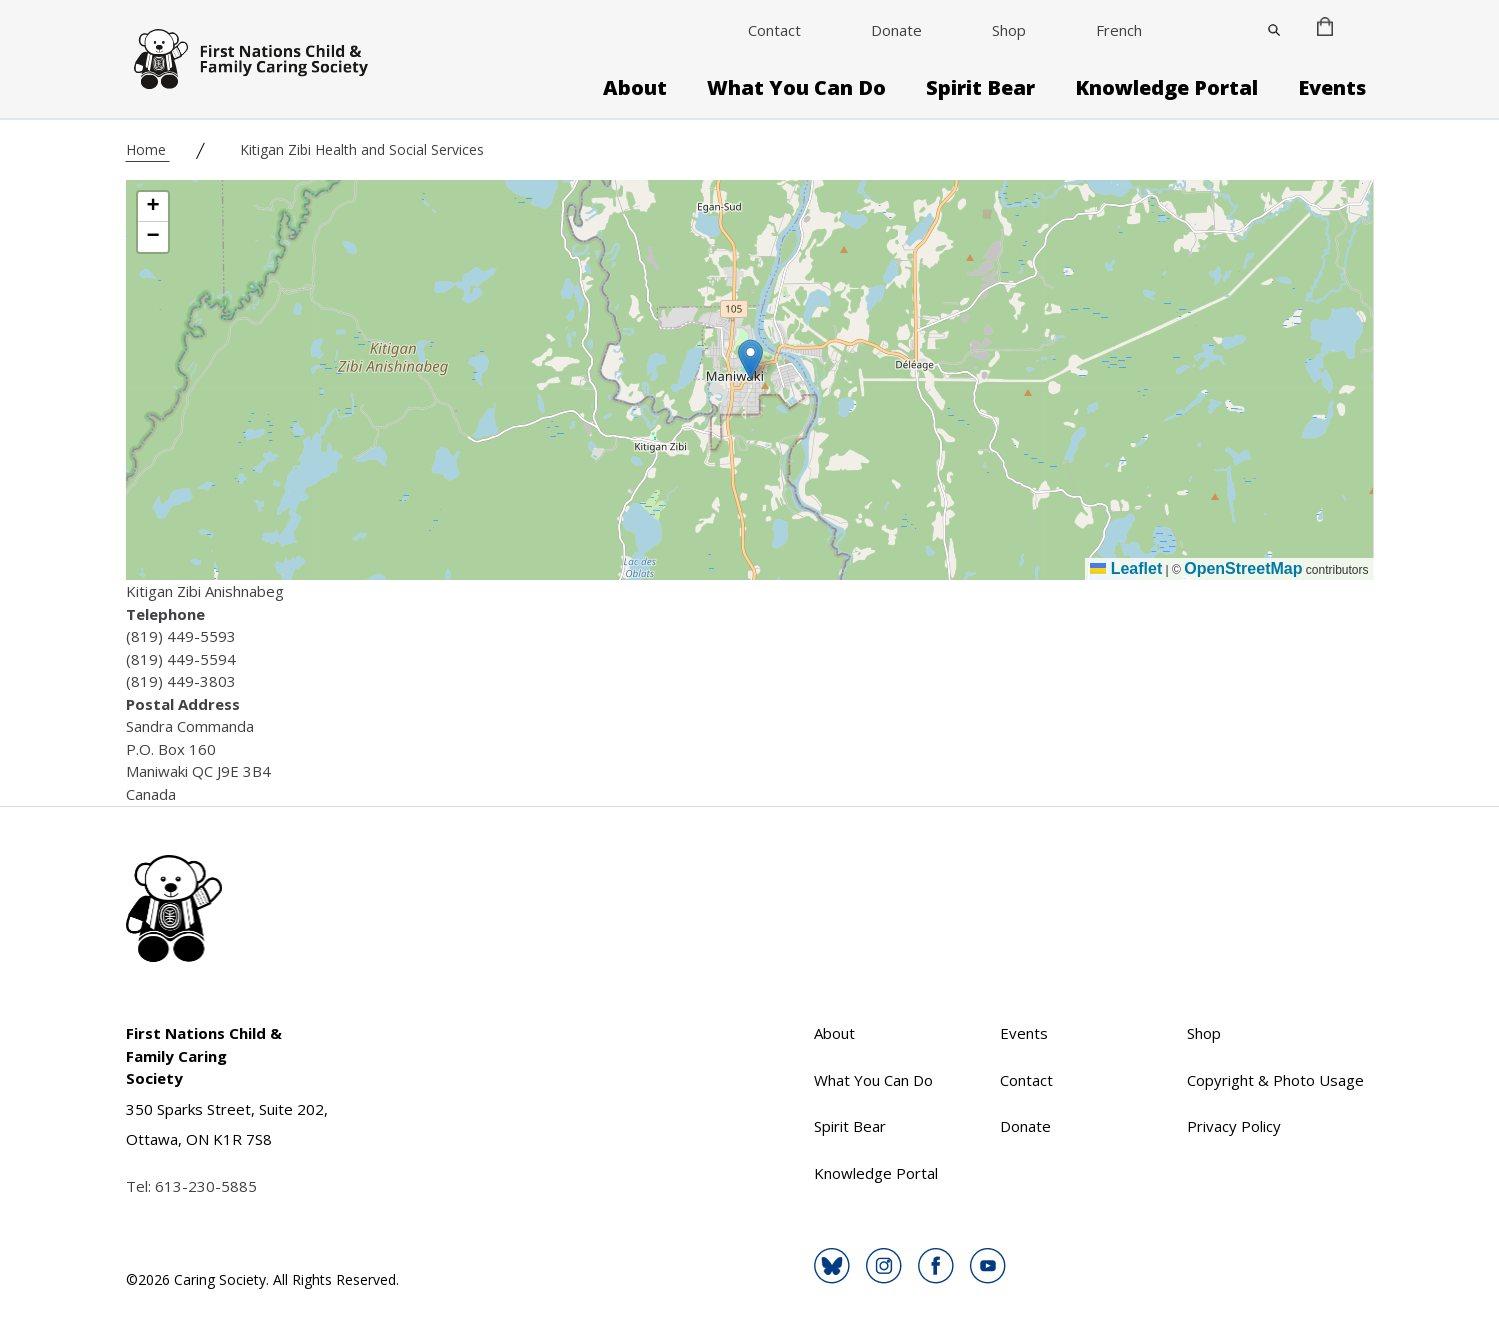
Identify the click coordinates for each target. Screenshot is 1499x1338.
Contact (774, 30)
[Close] (1274, 30)
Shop (1009, 30)
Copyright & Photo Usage (1275, 1080)
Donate (896, 30)
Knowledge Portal (1166, 88)
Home (148, 149)
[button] (750, 359)
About (635, 88)
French (1119, 30)
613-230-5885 (206, 1186)
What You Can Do (796, 88)
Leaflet (1126, 568)
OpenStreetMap (1243, 568)
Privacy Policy (1234, 1126)
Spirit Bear (980, 88)
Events (1332, 88)
